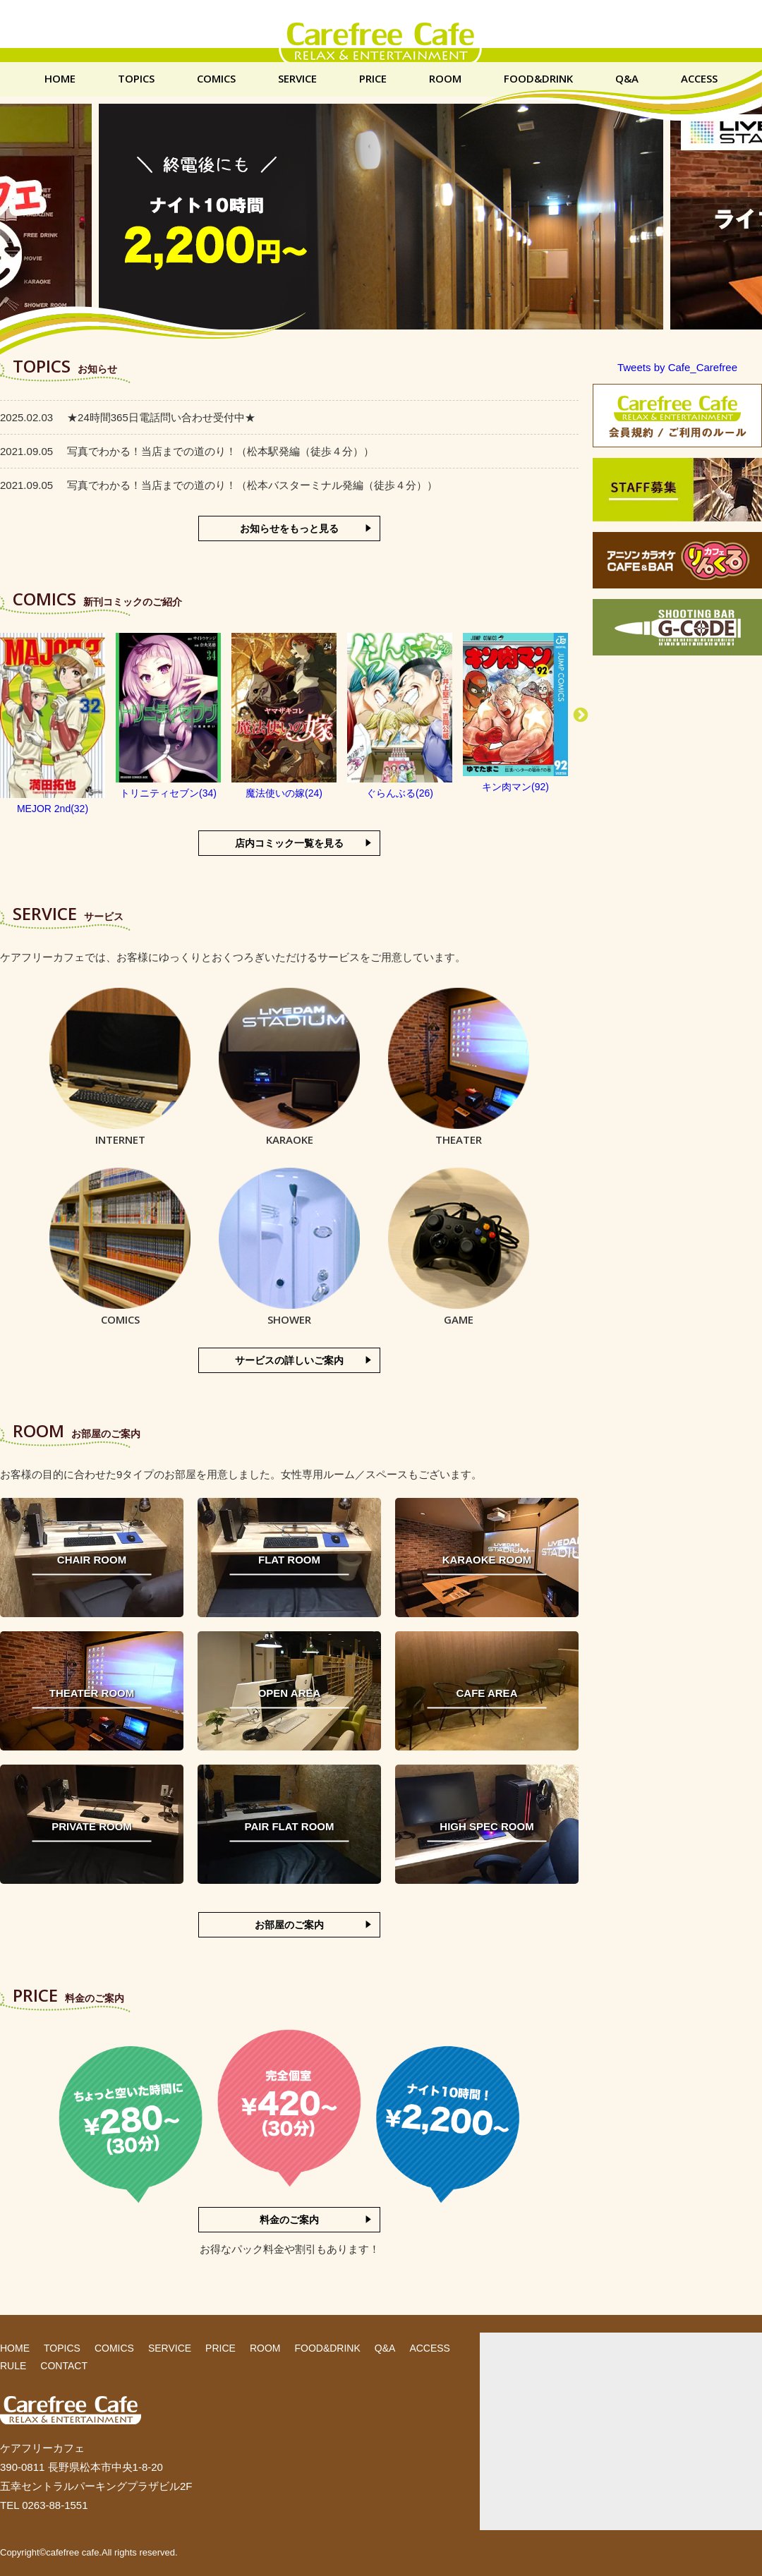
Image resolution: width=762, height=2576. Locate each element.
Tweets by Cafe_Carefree (677, 367)
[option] (52, 724)
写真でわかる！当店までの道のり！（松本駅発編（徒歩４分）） (187, 451)
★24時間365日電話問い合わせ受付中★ (127, 417)
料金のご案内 (289, 2219)
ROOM (445, 78)
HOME (59, 78)
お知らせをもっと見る (289, 528)
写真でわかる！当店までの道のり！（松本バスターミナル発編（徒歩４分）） (218, 485)
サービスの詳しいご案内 (289, 1360)
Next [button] (580, 715)
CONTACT (63, 2365)
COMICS (216, 78)
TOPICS (136, 78)
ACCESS (699, 78)
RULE (13, 2365)
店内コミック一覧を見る (289, 843)
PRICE (373, 78)
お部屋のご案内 (289, 1924)
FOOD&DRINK (538, 78)
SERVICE (297, 78)
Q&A (627, 78)
